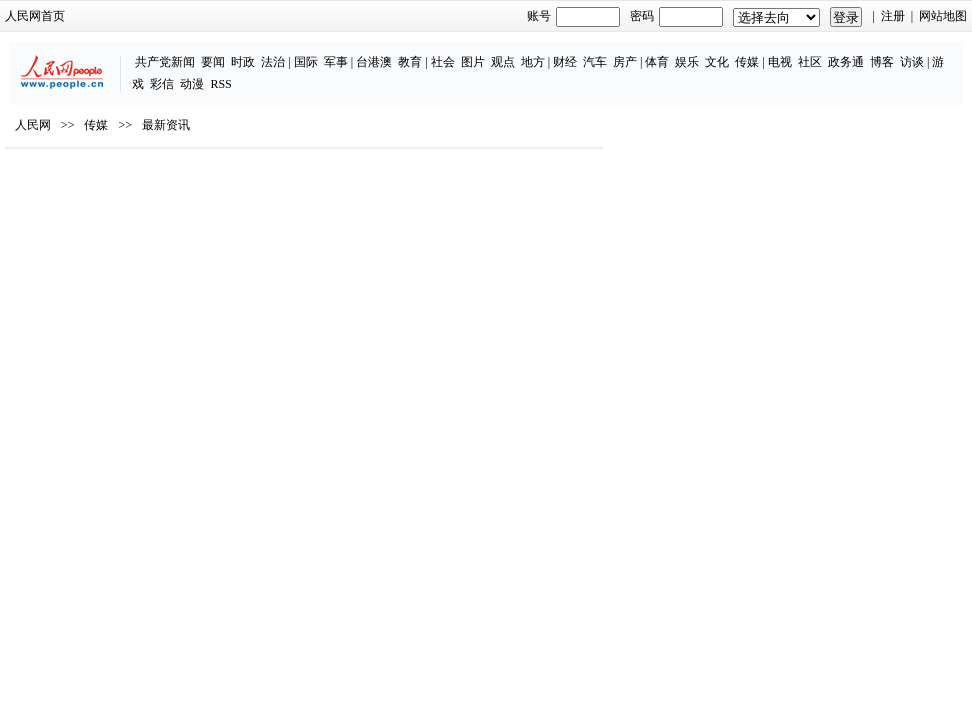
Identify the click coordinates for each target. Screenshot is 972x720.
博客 (882, 62)
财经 (565, 62)
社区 (810, 62)
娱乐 (687, 62)
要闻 (213, 62)
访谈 (912, 62)
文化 (717, 62)
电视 (780, 62)
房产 (625, 62)
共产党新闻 (165, 62)
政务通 (846, 62)
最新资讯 (166, 125)
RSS (220, 84)
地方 (533, 62)
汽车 (595, 62)
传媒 (747, 62)
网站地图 (943, 16)
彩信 (162, 84)
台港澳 (374, 62)
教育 (410, 62)
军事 (336, 62)
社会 (443, 62)
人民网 (33, 125)
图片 (473, 62)
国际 (306, 62)
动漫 (192, 84)
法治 (273, 62)
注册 (893, 16)
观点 (503, 62)
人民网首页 (35, 16)
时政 (243, 62)
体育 (657, 62)
